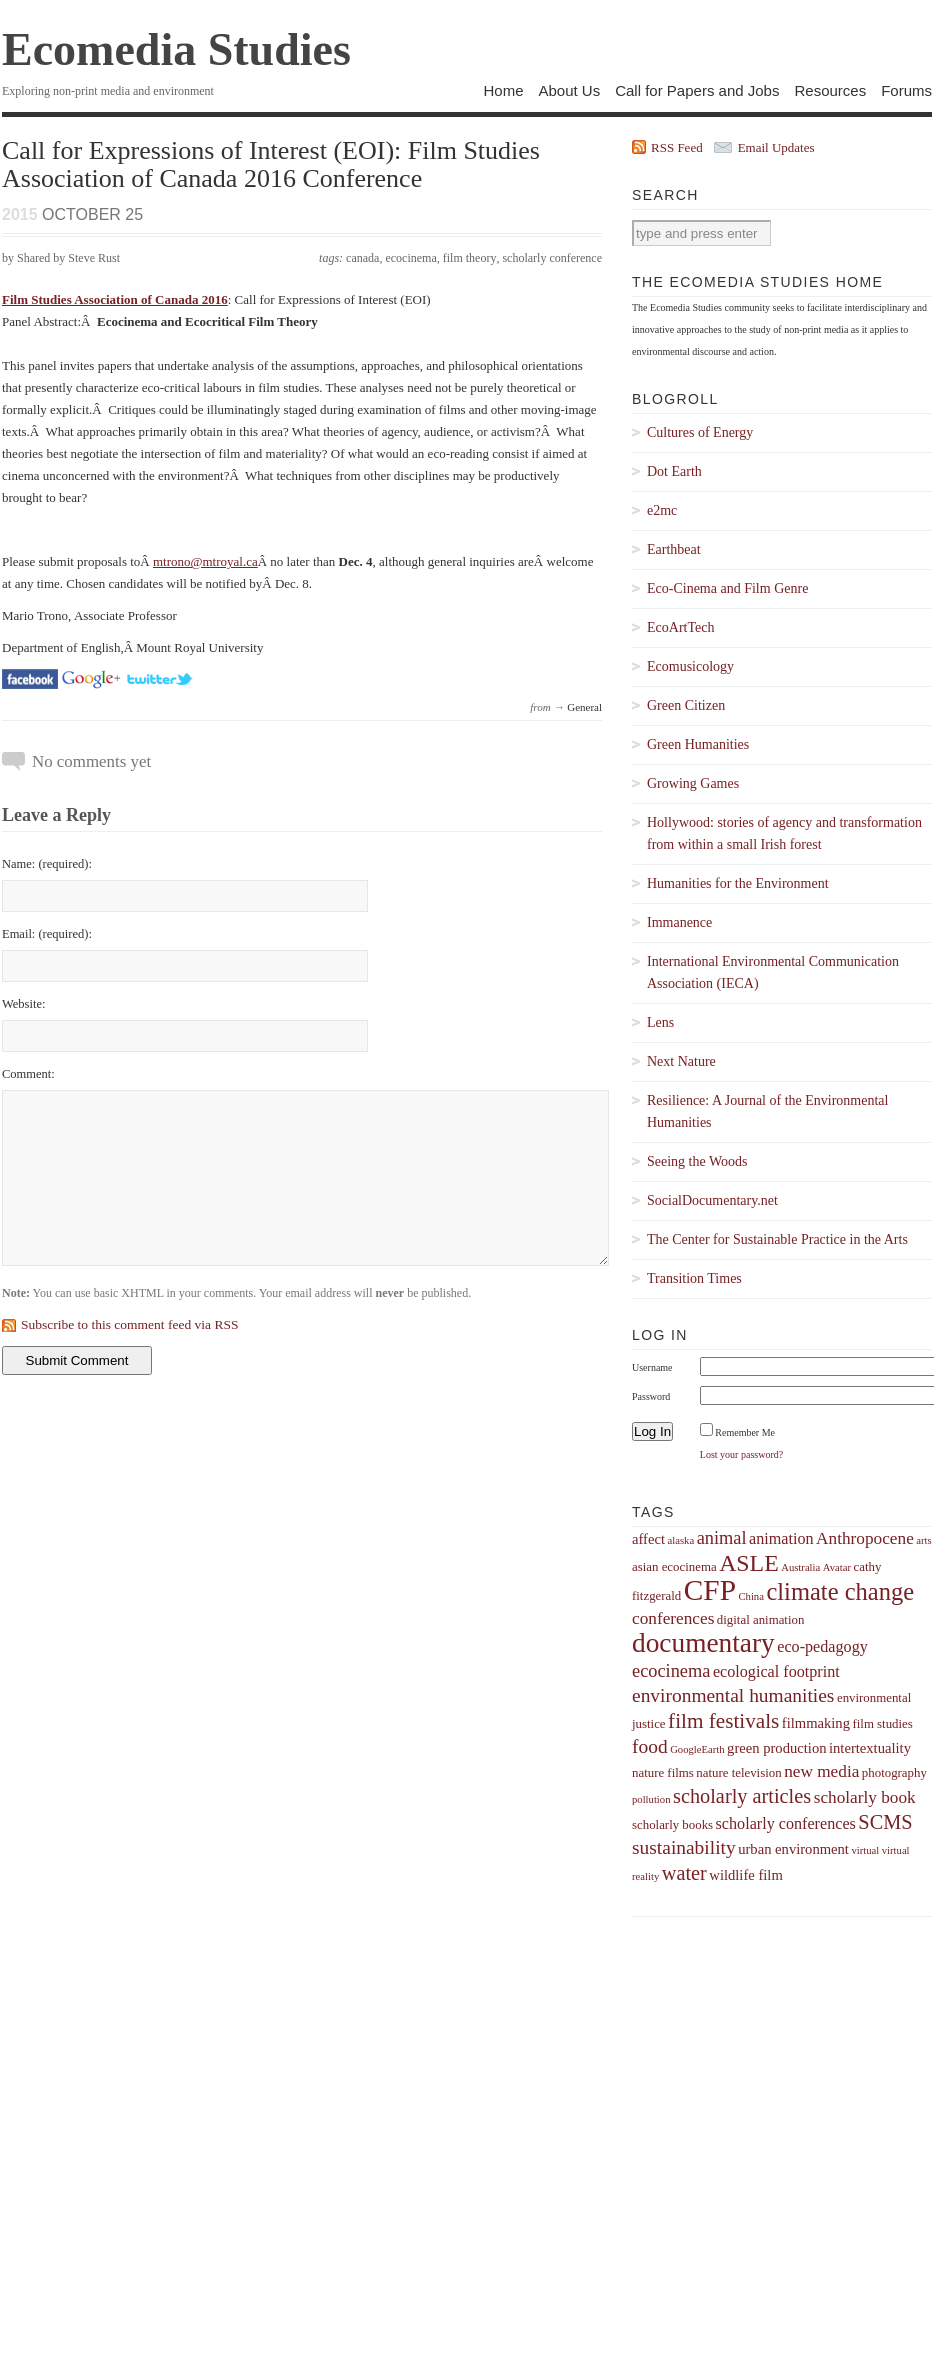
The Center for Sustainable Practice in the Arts (777, 1239)
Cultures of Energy (700, 432)
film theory (470, 258)
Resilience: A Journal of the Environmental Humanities (767, 1111)
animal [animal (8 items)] (722, 1538)
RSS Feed (677, 147)
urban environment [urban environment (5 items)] (793, 1849)
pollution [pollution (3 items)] (651, 1799)
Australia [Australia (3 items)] (800, 1567)
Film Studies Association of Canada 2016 (115, 299)
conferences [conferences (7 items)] (673, 1618)
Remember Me (745, 1432)
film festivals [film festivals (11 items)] (723, 1721)
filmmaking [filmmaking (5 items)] (816, 1723)
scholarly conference (552, 258)
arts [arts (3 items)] (923, 1540)
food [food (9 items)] (650, 1746)
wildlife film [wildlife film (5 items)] (745, 1875)
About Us (569, 90)
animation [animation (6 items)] (781, 1538)
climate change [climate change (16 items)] (840, 1591)
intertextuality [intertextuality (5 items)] (870, 1748)
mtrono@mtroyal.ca (205, 561)
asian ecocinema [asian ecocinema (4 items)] (674, 1567)
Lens (660, 1022)
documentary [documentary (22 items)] (703, 1643)
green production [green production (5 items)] (776, 1748)
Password (651, 1396)
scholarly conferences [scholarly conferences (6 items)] (786, 1823)
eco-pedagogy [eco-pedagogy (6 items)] (822, 1646)
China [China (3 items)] (750, 1596)
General (584, 707)
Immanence (679, 922)
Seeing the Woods (697, 1161)
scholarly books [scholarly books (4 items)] (672, 1825)
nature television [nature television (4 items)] (738, 1773)
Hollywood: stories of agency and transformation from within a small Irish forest (784, 833)
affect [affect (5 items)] (648, 1539)
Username (652, 1367)
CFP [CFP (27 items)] (710, 1590)
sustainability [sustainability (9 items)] (684, 1847)
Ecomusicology (690, 666)
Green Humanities (698, 744)
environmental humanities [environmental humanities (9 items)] (733, 1695)
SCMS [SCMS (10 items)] (885, 1822)
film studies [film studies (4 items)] (882, 1724)
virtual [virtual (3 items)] (865, 1850)
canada (362, 258)
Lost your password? (741, 1454)
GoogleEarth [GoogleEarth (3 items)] (697, 1749)
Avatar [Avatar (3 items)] (837, 1567)
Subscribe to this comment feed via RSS (129, 1324)
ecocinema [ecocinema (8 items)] (671, 1671)
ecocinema (410, 258)
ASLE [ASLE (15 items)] (749, 1563)
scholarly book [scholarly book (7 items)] (865, 1797)
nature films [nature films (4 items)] (663, 1773)
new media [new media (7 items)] (821, 1771)
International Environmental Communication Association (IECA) (773, 972)
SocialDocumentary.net (712, 1200)
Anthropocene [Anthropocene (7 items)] (865, 1538)
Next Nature (681, 1061)
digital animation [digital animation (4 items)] (761, 1620)
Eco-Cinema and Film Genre (727, 588)
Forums (906, 90)
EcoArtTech (680, 627)
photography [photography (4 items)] (894, 1773)
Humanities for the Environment (738, 883)
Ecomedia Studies (176, 49)
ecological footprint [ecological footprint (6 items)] (776, 1671)
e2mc (662, 510)
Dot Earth (674, 471)
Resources (830, 90)
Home (503, 90)
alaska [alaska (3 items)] (680, 1540)
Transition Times (694, 1278)
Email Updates (776, 147)
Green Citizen (686, 705)
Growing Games (693, 783)
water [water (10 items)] (684, 1873)
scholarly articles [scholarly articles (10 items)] (742, 1796)
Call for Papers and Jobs (697, 90)
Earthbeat (674, 549)
